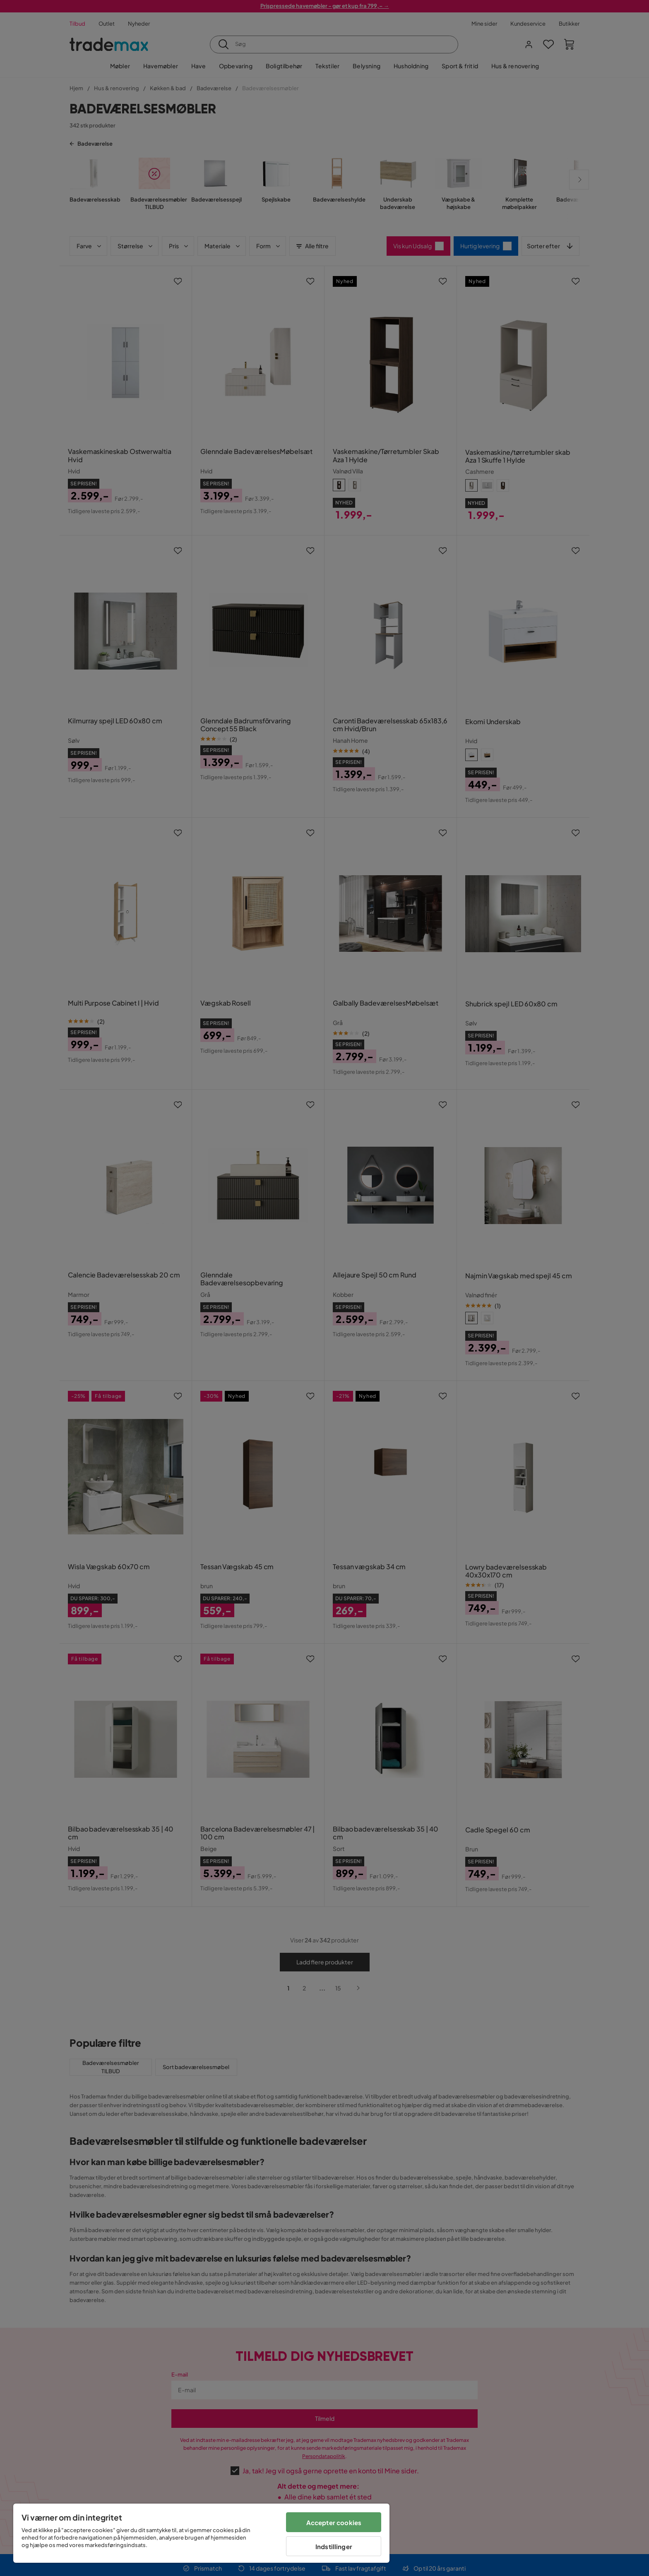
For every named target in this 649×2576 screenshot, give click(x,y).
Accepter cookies (333, 2522)
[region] (201, 2533)
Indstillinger (333, 2546)
